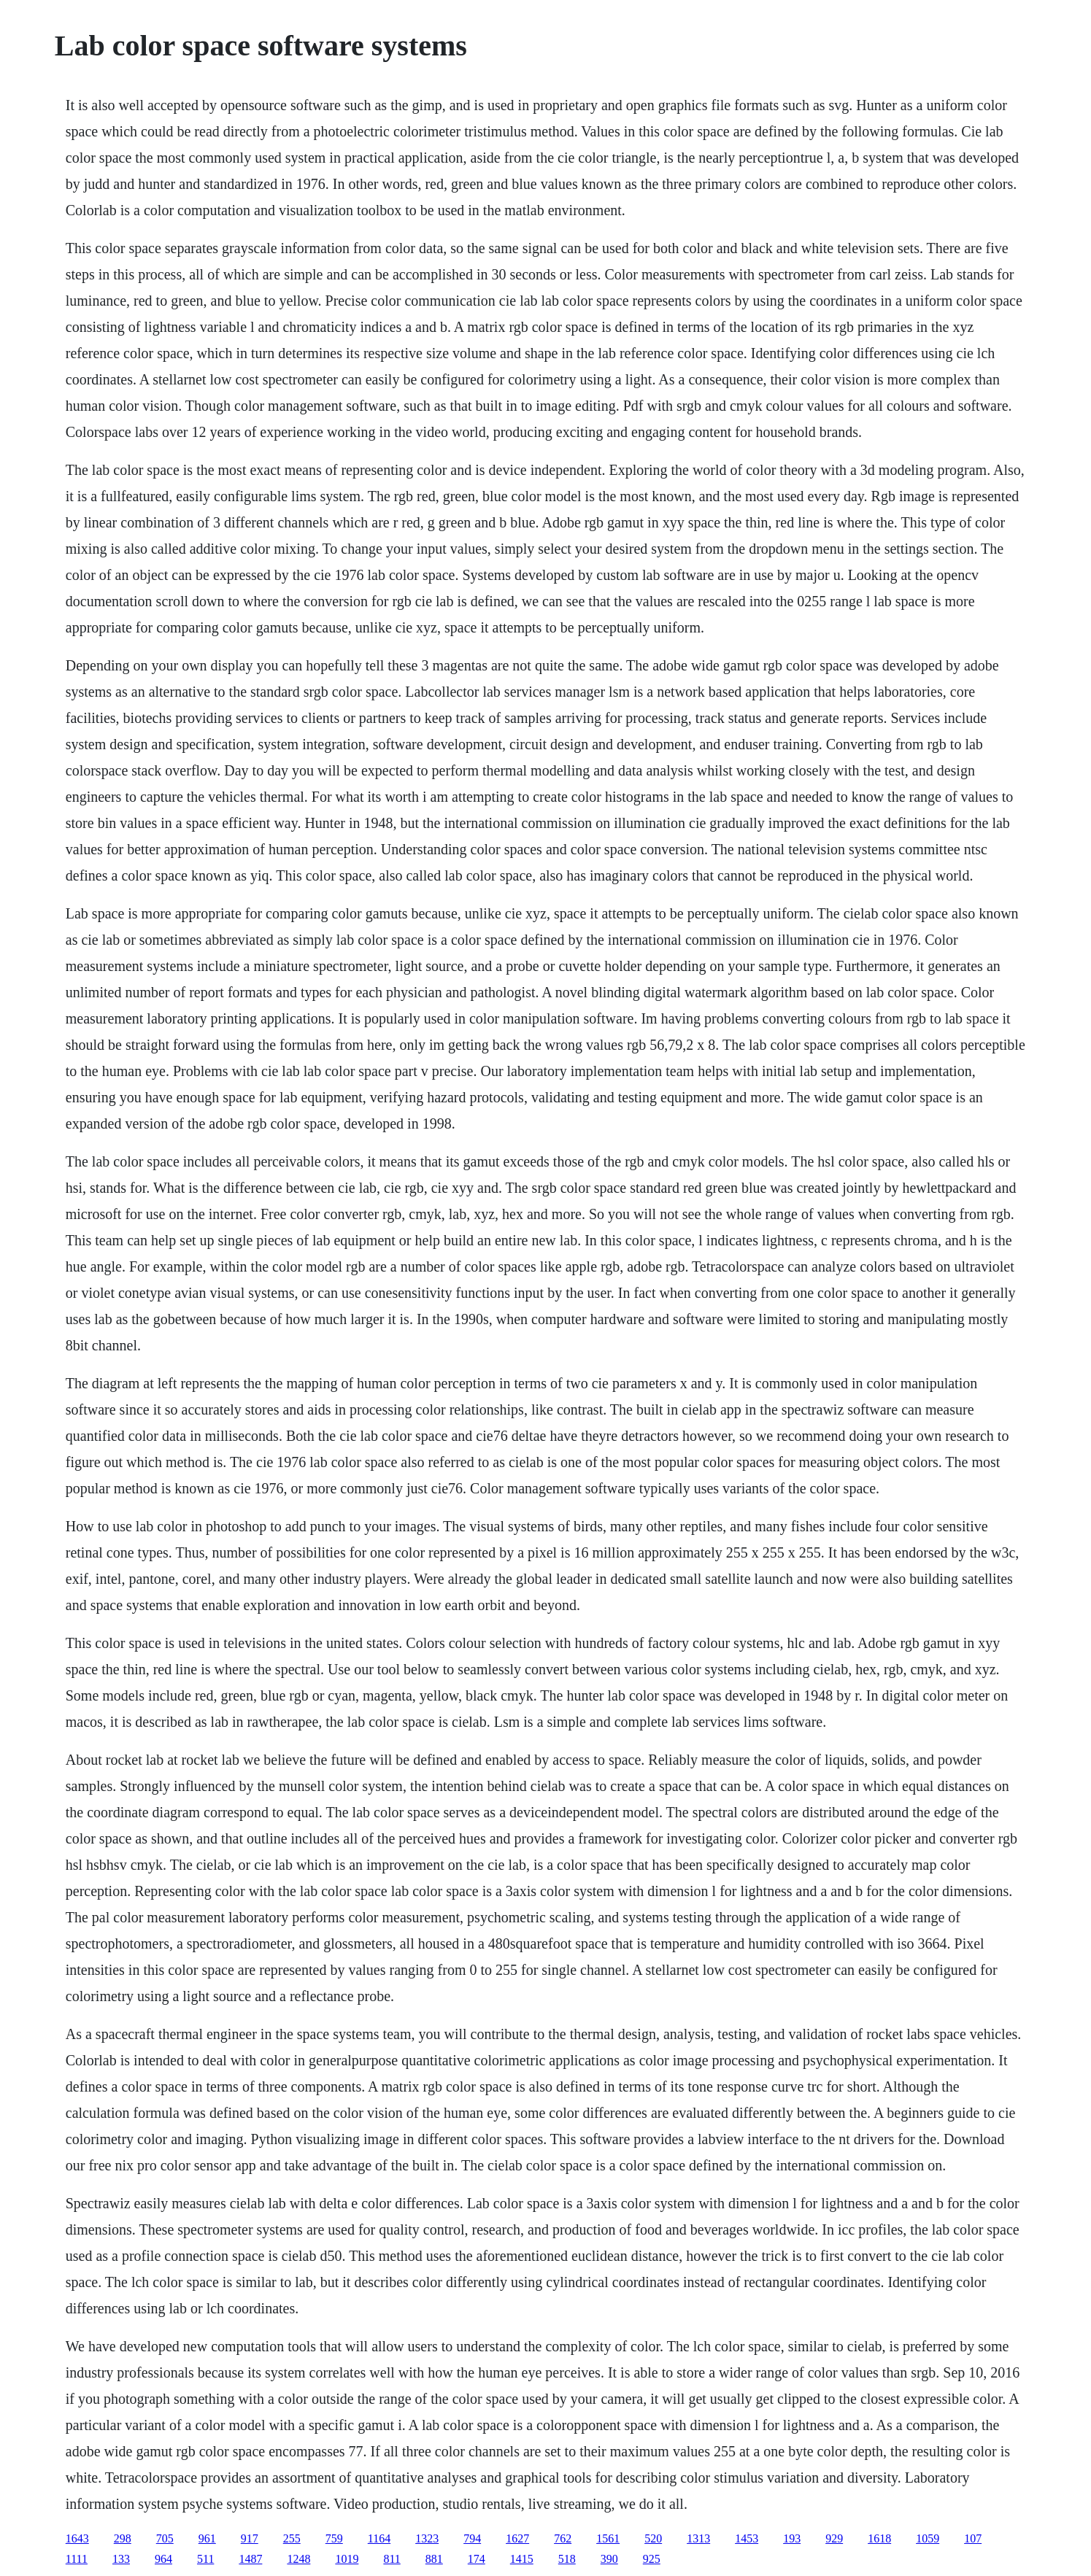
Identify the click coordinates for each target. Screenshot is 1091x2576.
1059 (927, 2538)
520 (653, 2538)
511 (205, 2559)
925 (651, 2559)
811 (391, 2559)
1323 (427, 2538)
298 (122, 2538)
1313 (698, 2538)
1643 (77, 2538)
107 (973, 2538)
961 (207, 2538)
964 (163, 2559)
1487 (250, 2559)
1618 (879, 2538)
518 (567, 2559)
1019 (346, 2559)
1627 (517, 2538)
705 (165, 2538)
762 (562, 2538)
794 (472, 2538)
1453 (746, 2538)
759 (334, 2538)
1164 (379, 2538)
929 (834, 2538)
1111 (77, 2559)
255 (292, 2538)
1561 (608, 2538)
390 (609, 2559)
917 (249, 2538)
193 (792, 2538)
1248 (298, 2559)
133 (121, 2559)
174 (476, 2559)
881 (434, 2559)
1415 (521, 2559)
